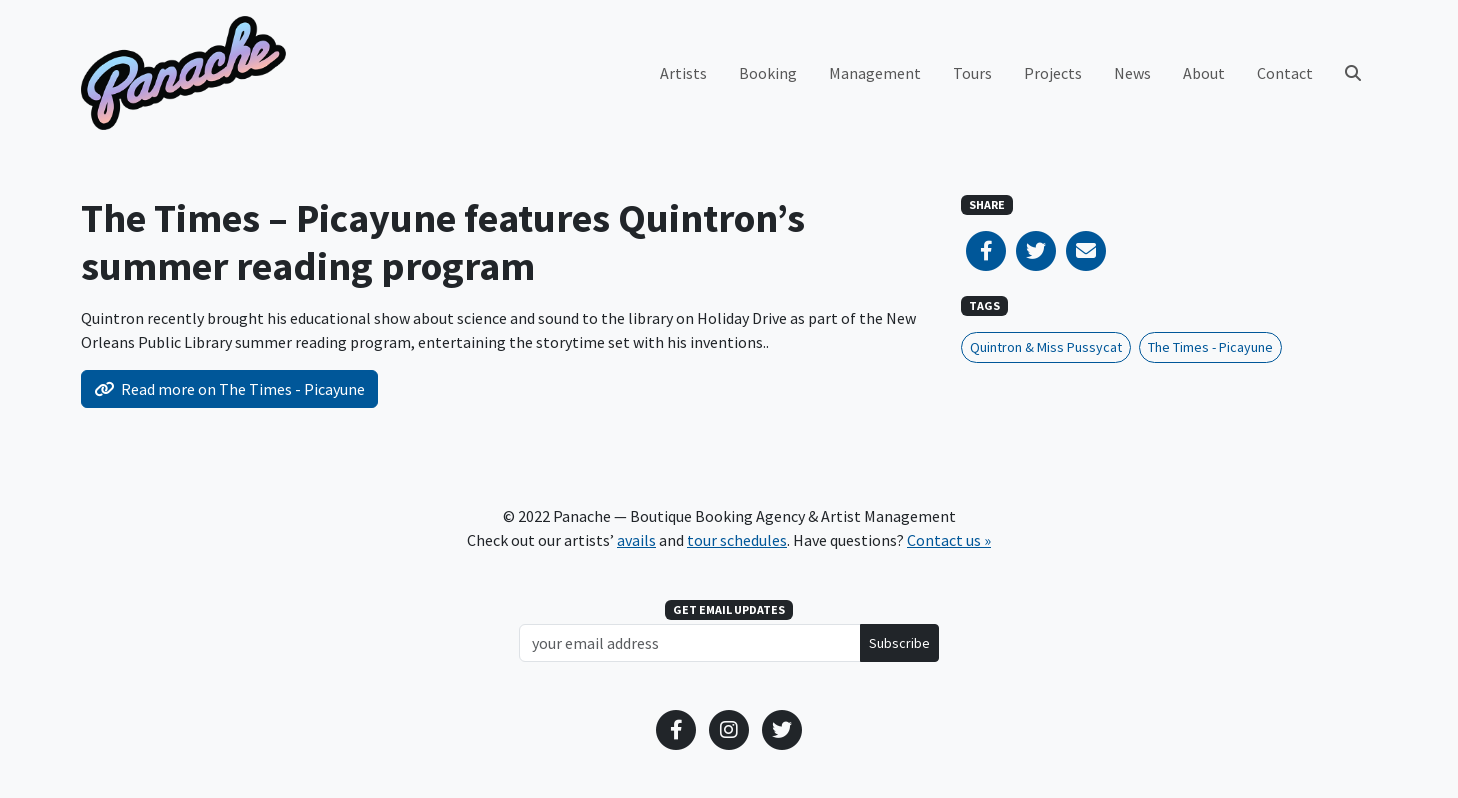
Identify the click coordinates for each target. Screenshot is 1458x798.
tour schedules (737, 540)
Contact (1285, 73)
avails (636, 540)
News (1132, 73)
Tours (972, 73)
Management (875, 73)
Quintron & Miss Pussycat (1046, 347)
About (1204, 73)
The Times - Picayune (1210, 347)
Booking (768, 73)
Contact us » (949, 540)
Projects (1053, 73)
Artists (683, 73)
